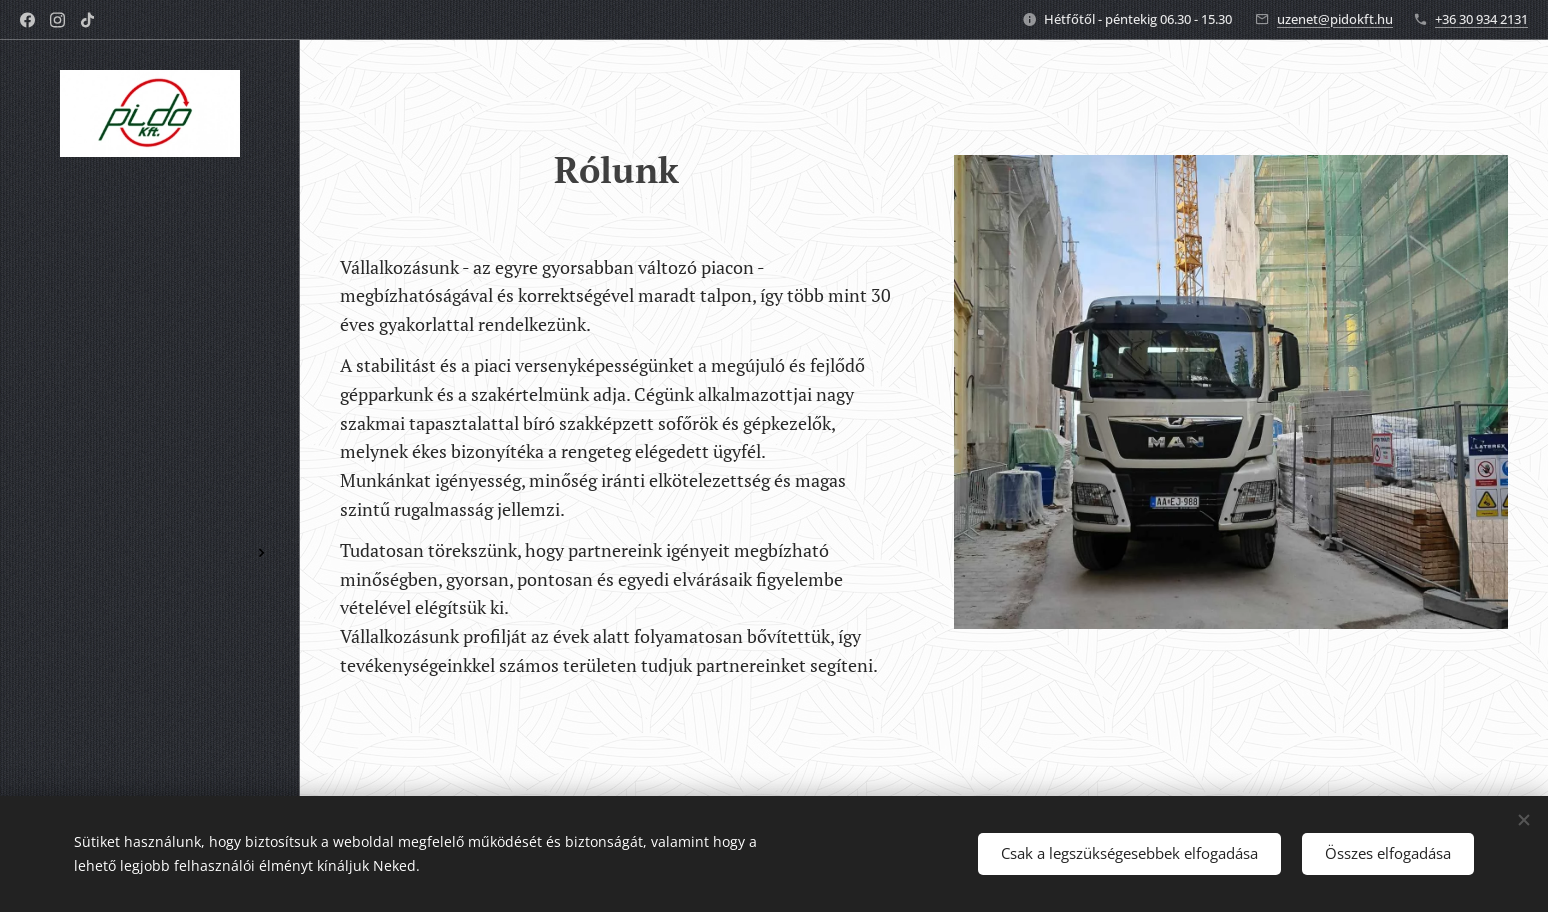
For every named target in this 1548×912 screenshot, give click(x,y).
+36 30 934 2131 (1481, 19)
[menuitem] (150, 456)
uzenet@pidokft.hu (1335, 19)
